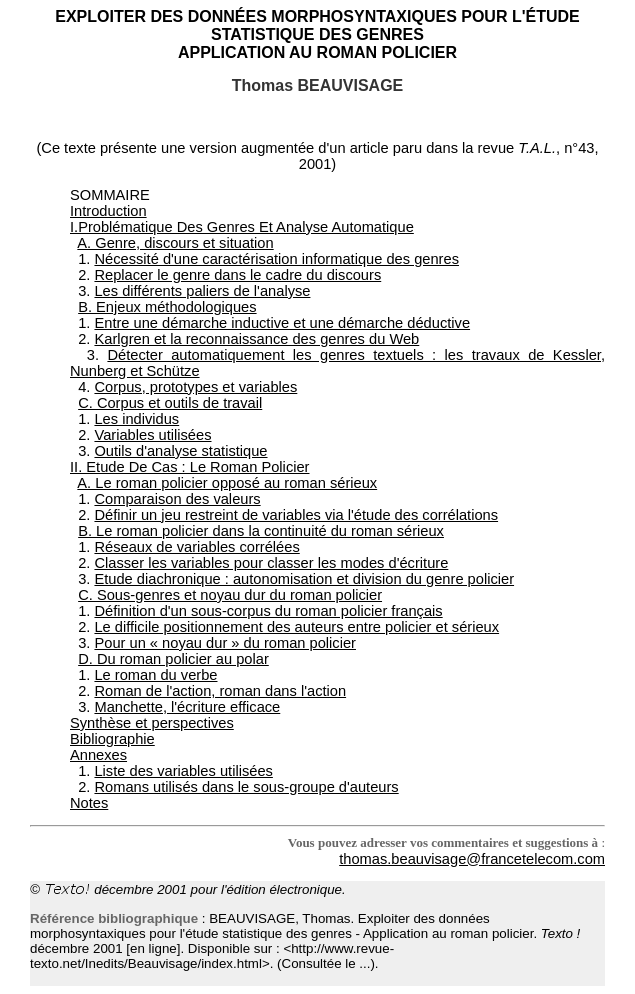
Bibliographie (112, 739)
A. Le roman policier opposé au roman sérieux (227, 483)
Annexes (98, 755)
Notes (89, 803)
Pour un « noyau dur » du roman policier (225, 643)
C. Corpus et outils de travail (170, 403)
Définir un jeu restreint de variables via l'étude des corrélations (296, 515)
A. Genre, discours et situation (175, 243)
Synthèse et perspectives (152, 723)
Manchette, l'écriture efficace (187, 707)
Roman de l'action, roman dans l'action (220, 691)
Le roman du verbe (155, 675)
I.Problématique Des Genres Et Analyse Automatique (242, 227)
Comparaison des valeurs (177, 499)
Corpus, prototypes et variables (195, 387)
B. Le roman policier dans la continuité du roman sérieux (261, 531)
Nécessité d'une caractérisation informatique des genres (276, 259)
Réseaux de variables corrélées (196, 547)
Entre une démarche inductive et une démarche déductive (282, 323)
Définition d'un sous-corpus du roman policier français (268, 611)
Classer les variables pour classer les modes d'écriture (271, 563)
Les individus (136, 419)
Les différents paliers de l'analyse (202, 291)
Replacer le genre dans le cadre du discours (237, 275)
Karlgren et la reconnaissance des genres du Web (256, 339)
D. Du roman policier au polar (173, 659)
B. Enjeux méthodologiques (167, 307)
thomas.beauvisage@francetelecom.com (472, 859)
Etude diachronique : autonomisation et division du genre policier (304, 579)
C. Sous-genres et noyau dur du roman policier (230, 595)
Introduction (108, 211)
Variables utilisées (152, 435)
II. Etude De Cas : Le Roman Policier (190, 467)
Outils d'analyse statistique (180, 451)
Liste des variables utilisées (183, 771)
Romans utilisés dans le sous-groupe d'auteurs (246, 787)
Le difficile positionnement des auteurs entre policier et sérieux (296, 627)
